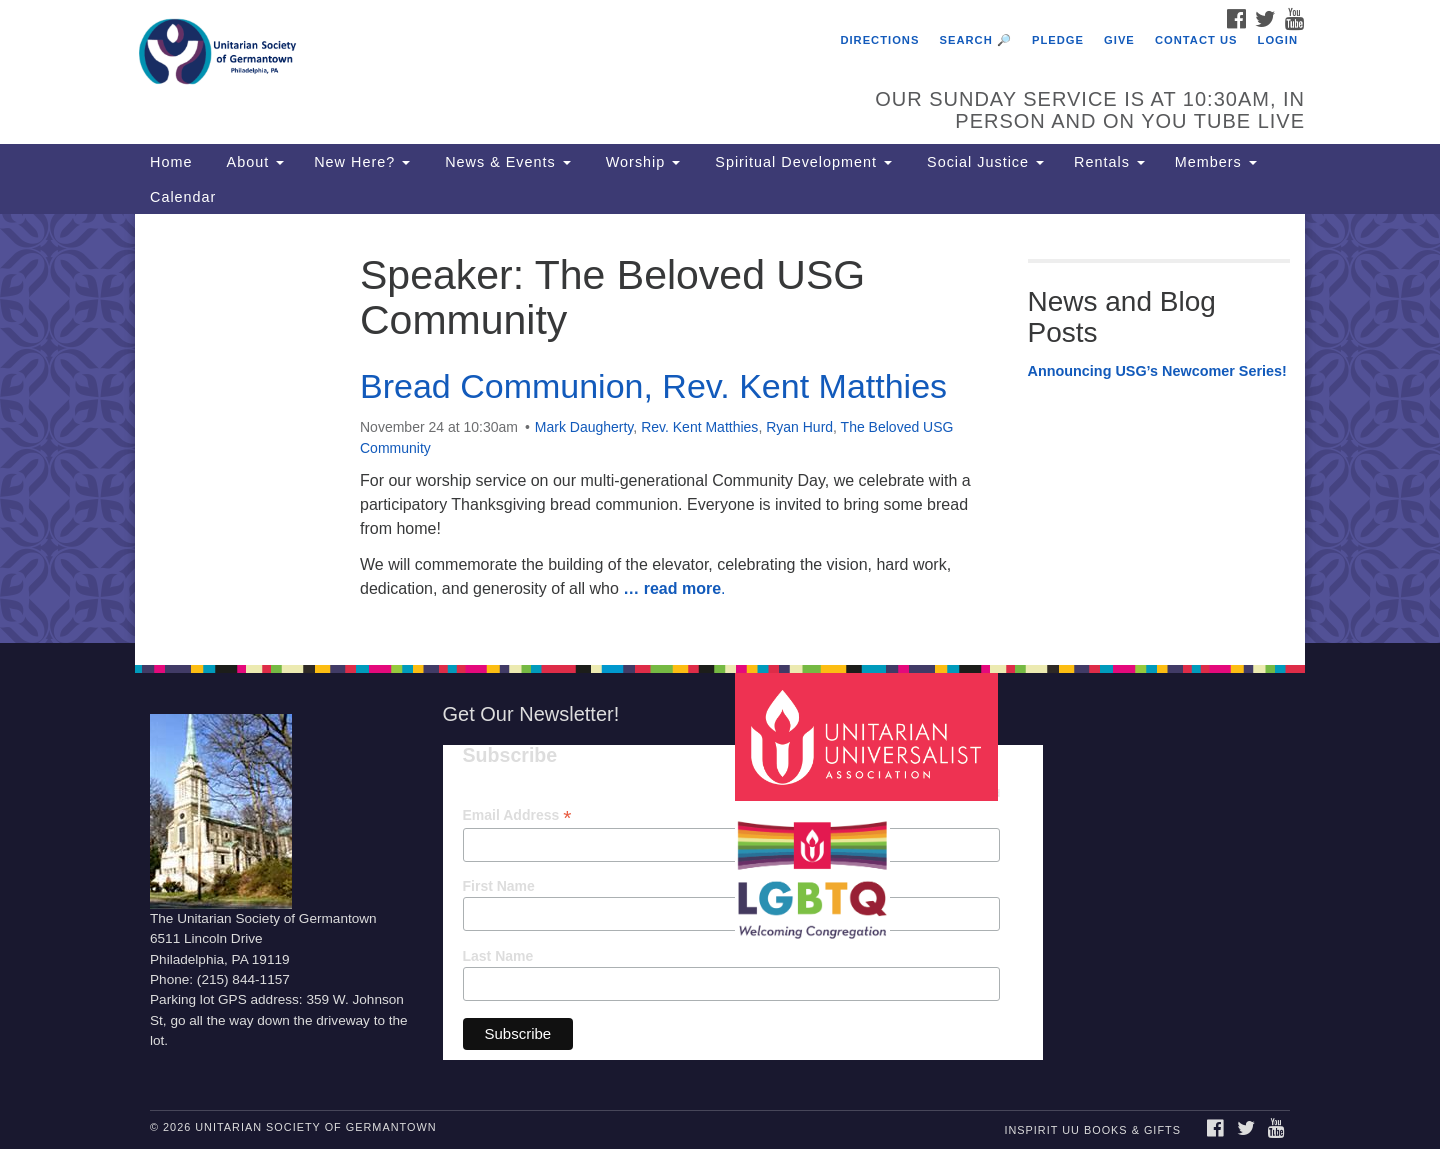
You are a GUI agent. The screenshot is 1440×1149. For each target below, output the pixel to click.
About (253, 162)
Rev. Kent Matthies (699, 427)
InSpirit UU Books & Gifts (1092, 1130)
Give (1119, 40)
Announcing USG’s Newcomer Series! (1157, 371)
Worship (641, 162)
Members (1216, 162)
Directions (879, 40)
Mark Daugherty (584, 427)
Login (1278, 40)
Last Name (498, 956)
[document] (720, 428)
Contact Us (1196, 40)
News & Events (505, 162)
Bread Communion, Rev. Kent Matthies (653, 386)
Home (171, 162)
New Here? (362, 162)
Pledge (1058, 40)
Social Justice (983, 162)
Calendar (183, 197)
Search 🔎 (976, 40)
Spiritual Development (801, 162)
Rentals (1109, 162)
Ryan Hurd (799, 427)
